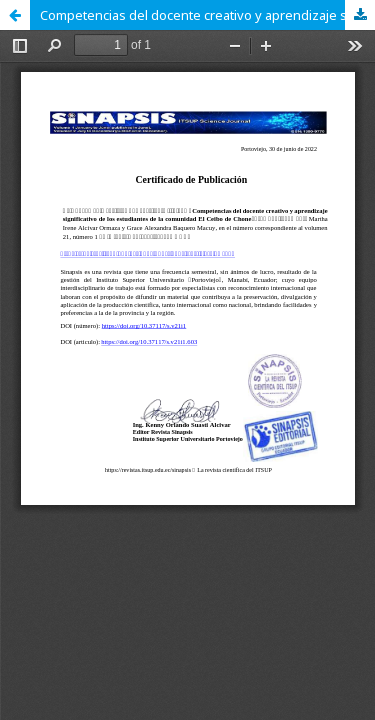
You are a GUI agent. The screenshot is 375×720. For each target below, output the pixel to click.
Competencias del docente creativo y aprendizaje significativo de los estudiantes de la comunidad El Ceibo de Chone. (207, 15)
